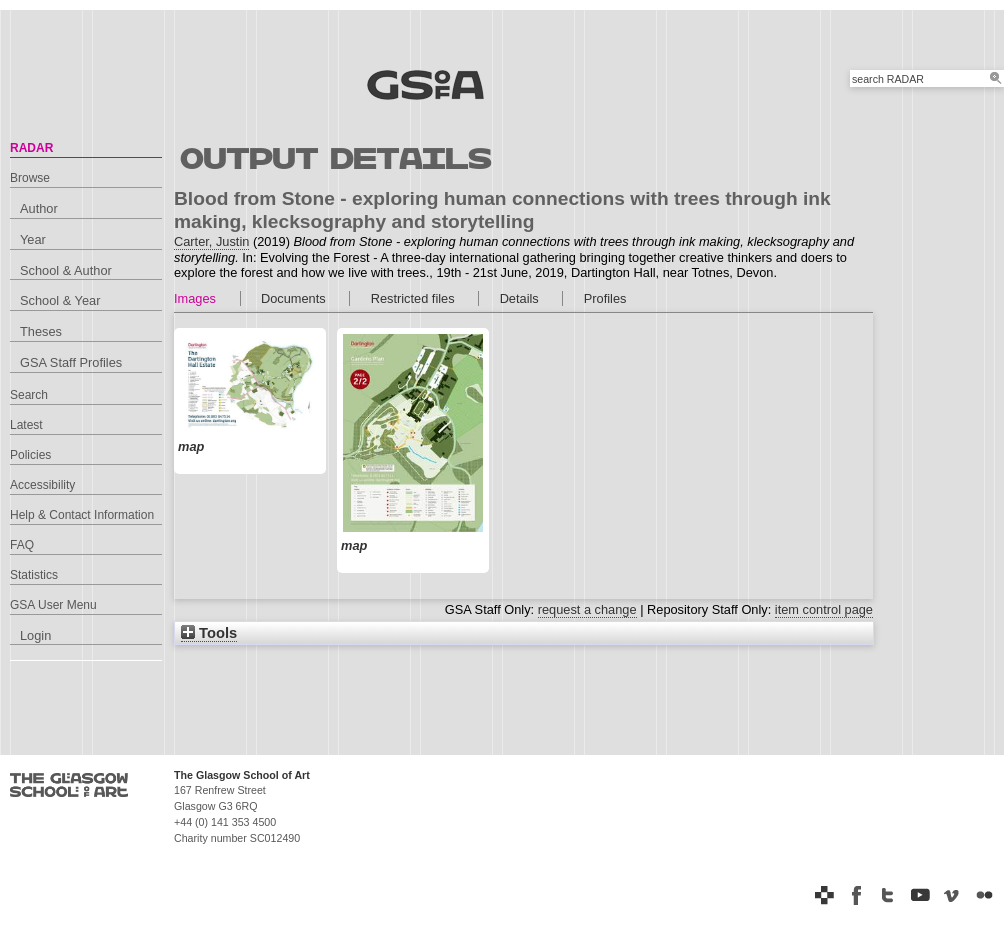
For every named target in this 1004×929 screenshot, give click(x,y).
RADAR (31, 148)
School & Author (66, 270)
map (191, 446)
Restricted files (413, 298)
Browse (30, 178)
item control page (824, 609)
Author (39, 208)
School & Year (60, 300)
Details (519, 298)
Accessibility (42, 485)
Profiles (605, 298)
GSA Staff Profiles (71, 362)
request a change (587, 609)
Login (35, 635)
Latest (26, 425)
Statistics (34, 575)
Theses (41, 331)
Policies (30, 455)
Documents (293, 298)
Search (29, 395)
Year (33, 239)
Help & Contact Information (82, 515)
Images (195, 298)
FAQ (22, 545)
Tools (209, 633)
